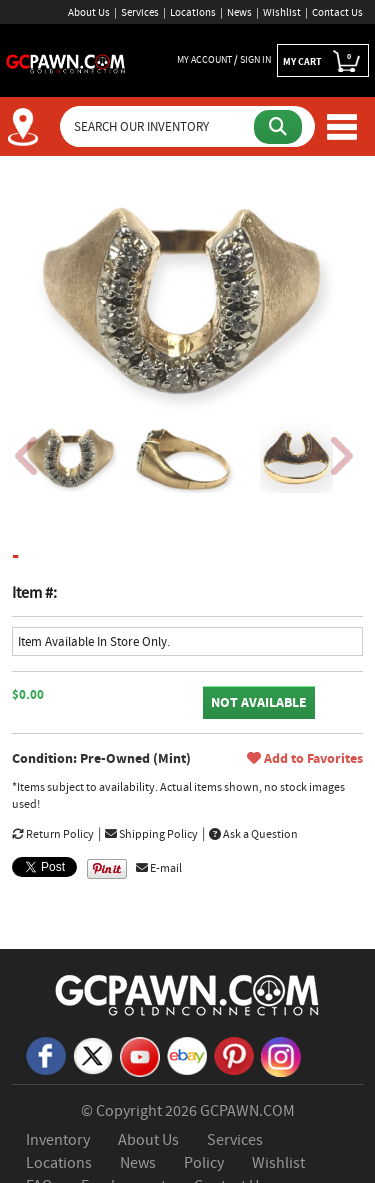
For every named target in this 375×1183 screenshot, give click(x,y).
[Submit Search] (278, 127)
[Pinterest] (234, 1054)
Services (140, 12)
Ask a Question (253, 834)
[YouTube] (140, 1055)
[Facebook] (46, 1054)
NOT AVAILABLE (259, 702)
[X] (93, 1054)
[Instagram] (281, 1055)
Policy (204, 1163)
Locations (193, 12)
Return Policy (53, 834)
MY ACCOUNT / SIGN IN (224, 59)
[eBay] (187, 1054)
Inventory (58, 1140)
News (239, 12)
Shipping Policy (151, 834)
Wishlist (282, 12)
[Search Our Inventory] (159, 126)
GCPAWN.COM (247, 1111)
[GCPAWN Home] (188, 994)
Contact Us (337, 12)
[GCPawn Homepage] (66, 62)
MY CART (323, 61)
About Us (89, 12)
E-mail (159, 868)
